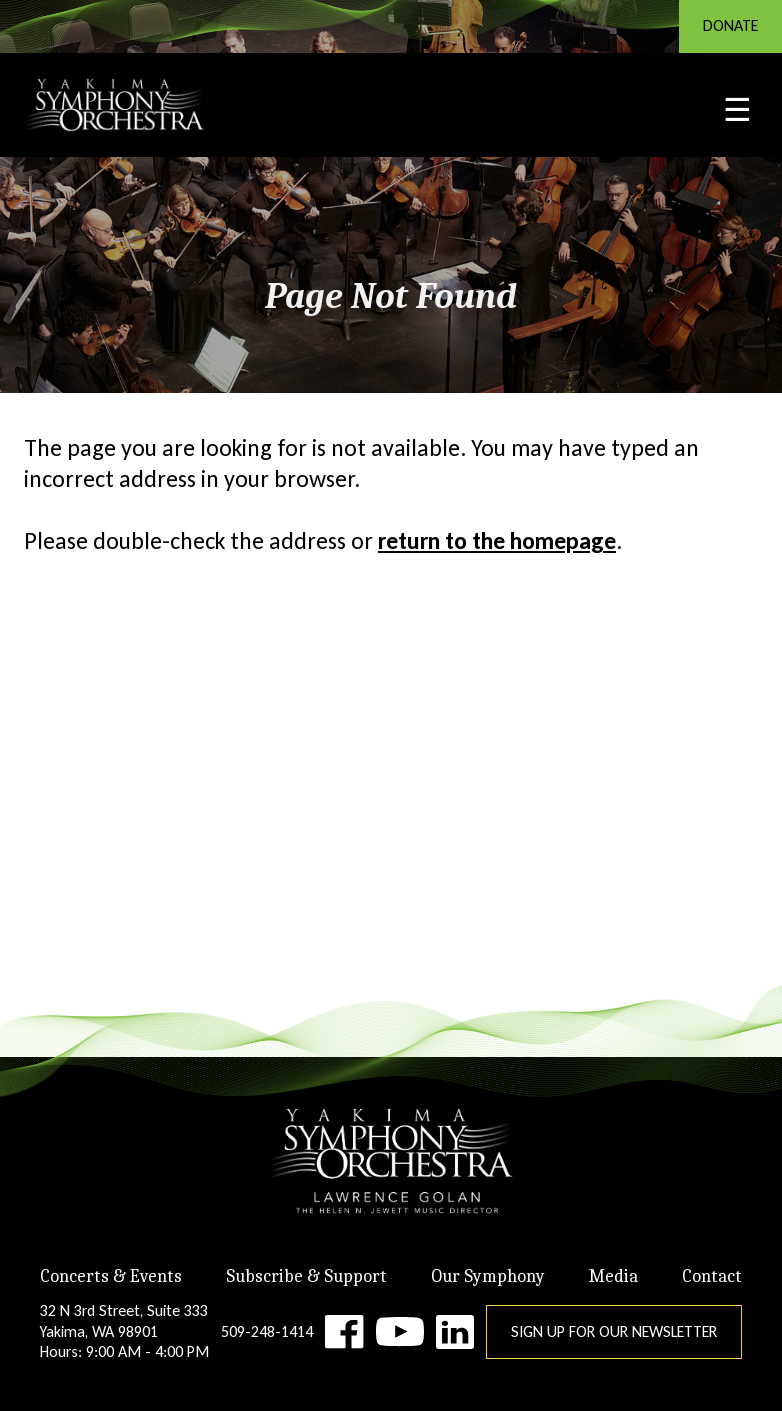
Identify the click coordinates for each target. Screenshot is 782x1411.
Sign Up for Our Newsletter (614, 1331)
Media (613, 1276)
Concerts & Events (111, 1276)
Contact (712, 1276)
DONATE (730, 25)
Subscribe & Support (306, 1276)
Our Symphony (488, 1276)
